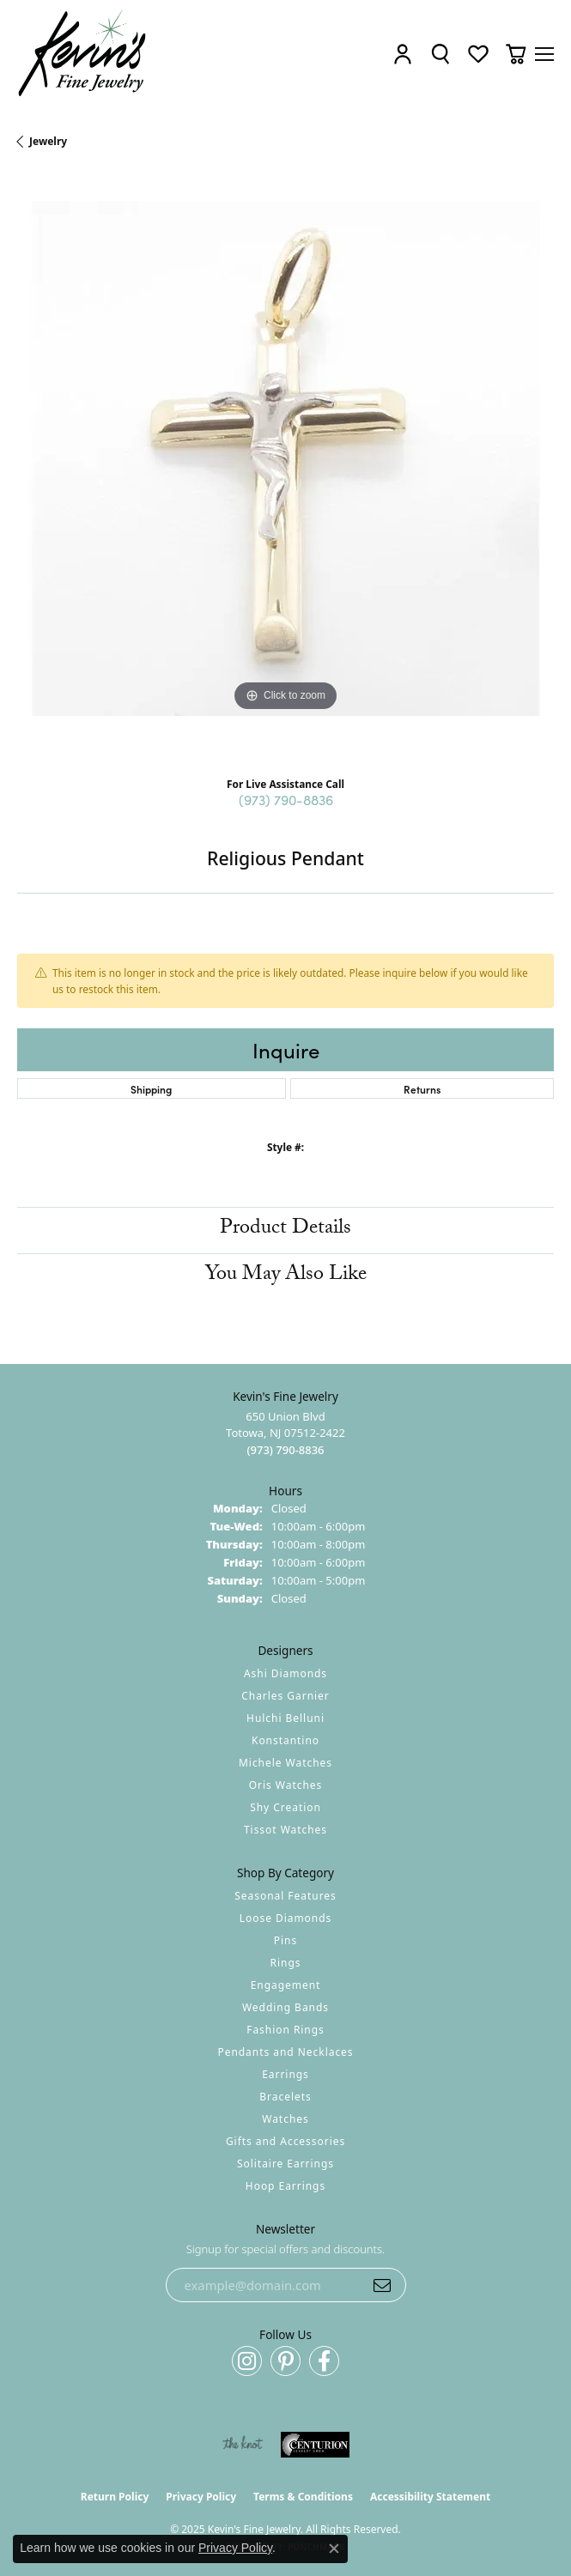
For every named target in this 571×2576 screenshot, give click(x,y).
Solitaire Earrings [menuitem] (285, 2163)
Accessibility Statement (430, 2496)
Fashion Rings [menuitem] (285, 2029)
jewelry (48, 141)
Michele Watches (285, 1762)
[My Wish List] (478, 53)
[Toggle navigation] (544, 54)
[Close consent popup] (334, 2548)
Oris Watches (286, 1785)
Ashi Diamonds (285, 1673)
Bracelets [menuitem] (285, 2096)
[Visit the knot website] (243, 2445)
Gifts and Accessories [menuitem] (285, 2141)
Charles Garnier (285, 1695)
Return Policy (115, 2496)
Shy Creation (285, 1807)
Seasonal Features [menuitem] (285, 1895)
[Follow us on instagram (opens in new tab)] (247, 2361)
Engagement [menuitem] (286, 1985)
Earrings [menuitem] (285, 2074)
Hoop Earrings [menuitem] (285, 2186)
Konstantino (285, 1740)
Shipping (151, 1089)
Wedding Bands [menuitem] (285, 2007)
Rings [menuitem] (285, 1962)
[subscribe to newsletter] (382, 2285)
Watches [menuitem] (285, 2119)
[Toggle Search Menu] (440, 53)
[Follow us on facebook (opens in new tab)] (324, 2361)
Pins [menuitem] (285, 1940)
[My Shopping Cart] (516, 53)
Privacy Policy (201, 2496)
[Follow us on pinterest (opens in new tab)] (285, 2361)
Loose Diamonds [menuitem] (286, 1918)
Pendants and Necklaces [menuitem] (285, 2052)
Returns (422, 1089)
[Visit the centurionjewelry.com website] (315, 2445)
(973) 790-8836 (286, 799)
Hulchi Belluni (285, 1718)
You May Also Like (286, 1276)
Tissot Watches (285, 1829)
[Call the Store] (285, 1450)
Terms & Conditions (303, 2496)
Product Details (285, 1229)
